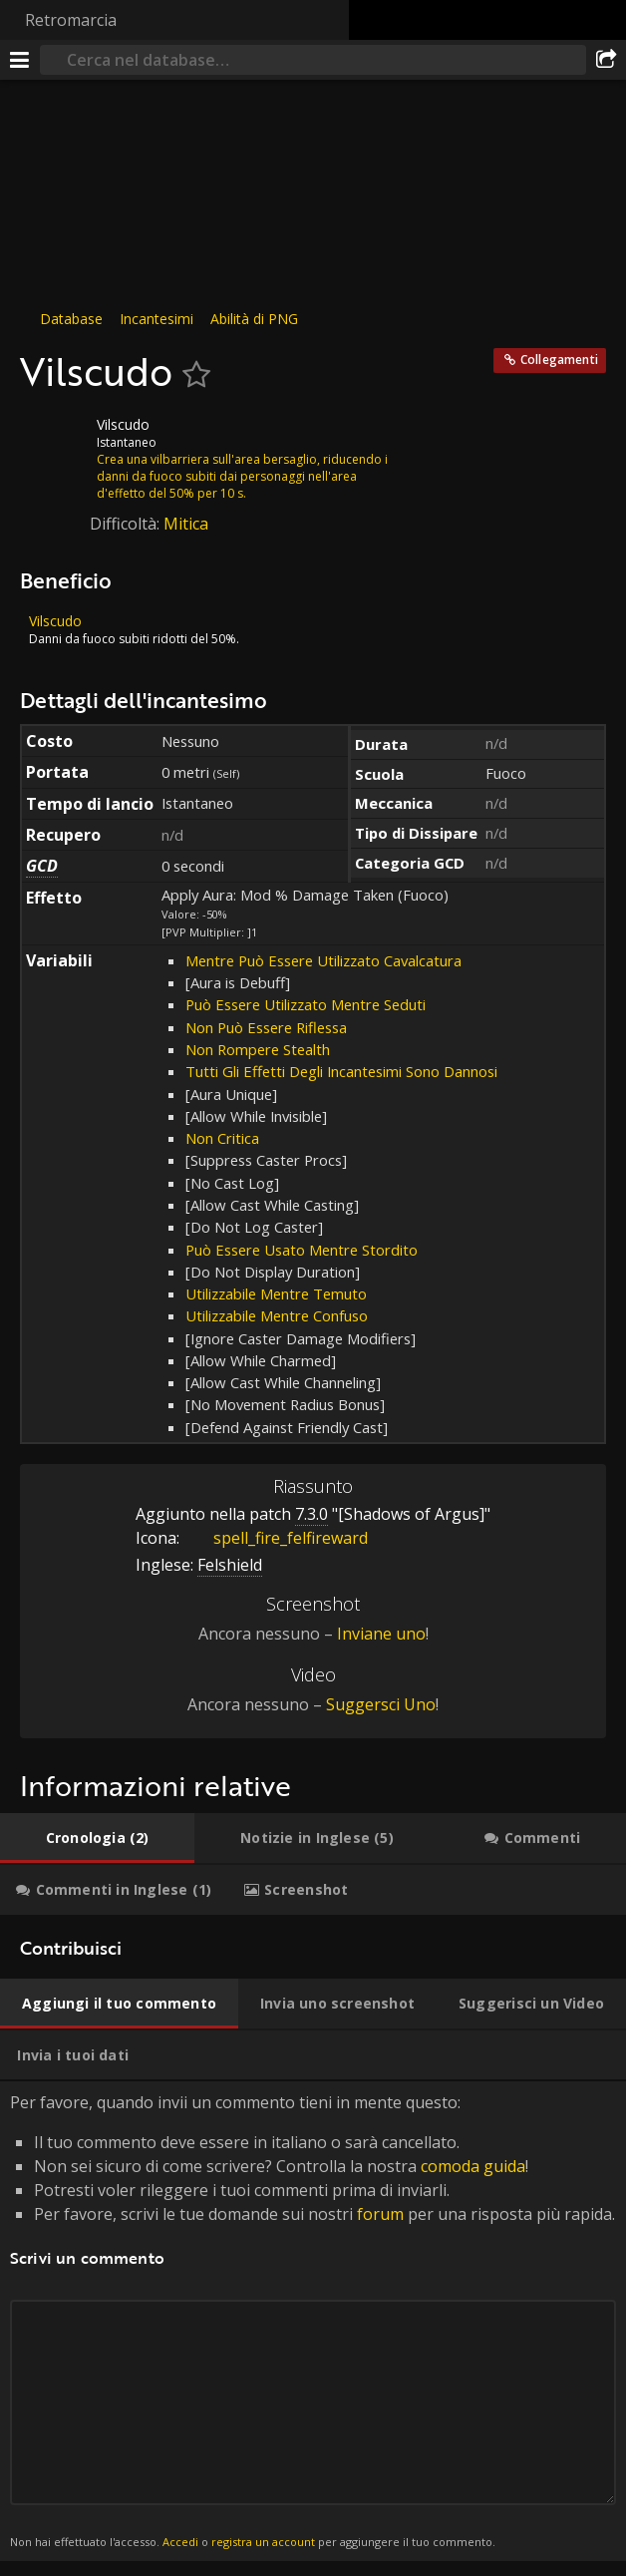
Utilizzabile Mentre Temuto (276, 1293)
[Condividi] (606, 60)
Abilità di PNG (254, 318)
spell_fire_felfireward (275, 1538)
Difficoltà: (126, 524)
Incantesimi (156, 318)
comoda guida (473, 2166)
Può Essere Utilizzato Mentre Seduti (305, 1004)
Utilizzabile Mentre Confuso (276, 1315)
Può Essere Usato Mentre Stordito (301, 1250)
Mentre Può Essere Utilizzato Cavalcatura (323, 960)
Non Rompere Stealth (257, 1049)
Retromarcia (71, 20)
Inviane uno (381, 1634)
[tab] (97, 1838)
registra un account (263, 2541)
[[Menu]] (20, 60)
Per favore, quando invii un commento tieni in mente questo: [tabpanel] (313, 2321)
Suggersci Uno (381, 1704)
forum (380, 2214)
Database (71, 318)
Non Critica (222, 1138)
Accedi (180, 2541)
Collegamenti (559, 359)
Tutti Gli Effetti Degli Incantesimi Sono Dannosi (341, 1071)
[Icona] (54, 440)
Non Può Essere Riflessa (266, 1027)
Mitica (185, 524)
